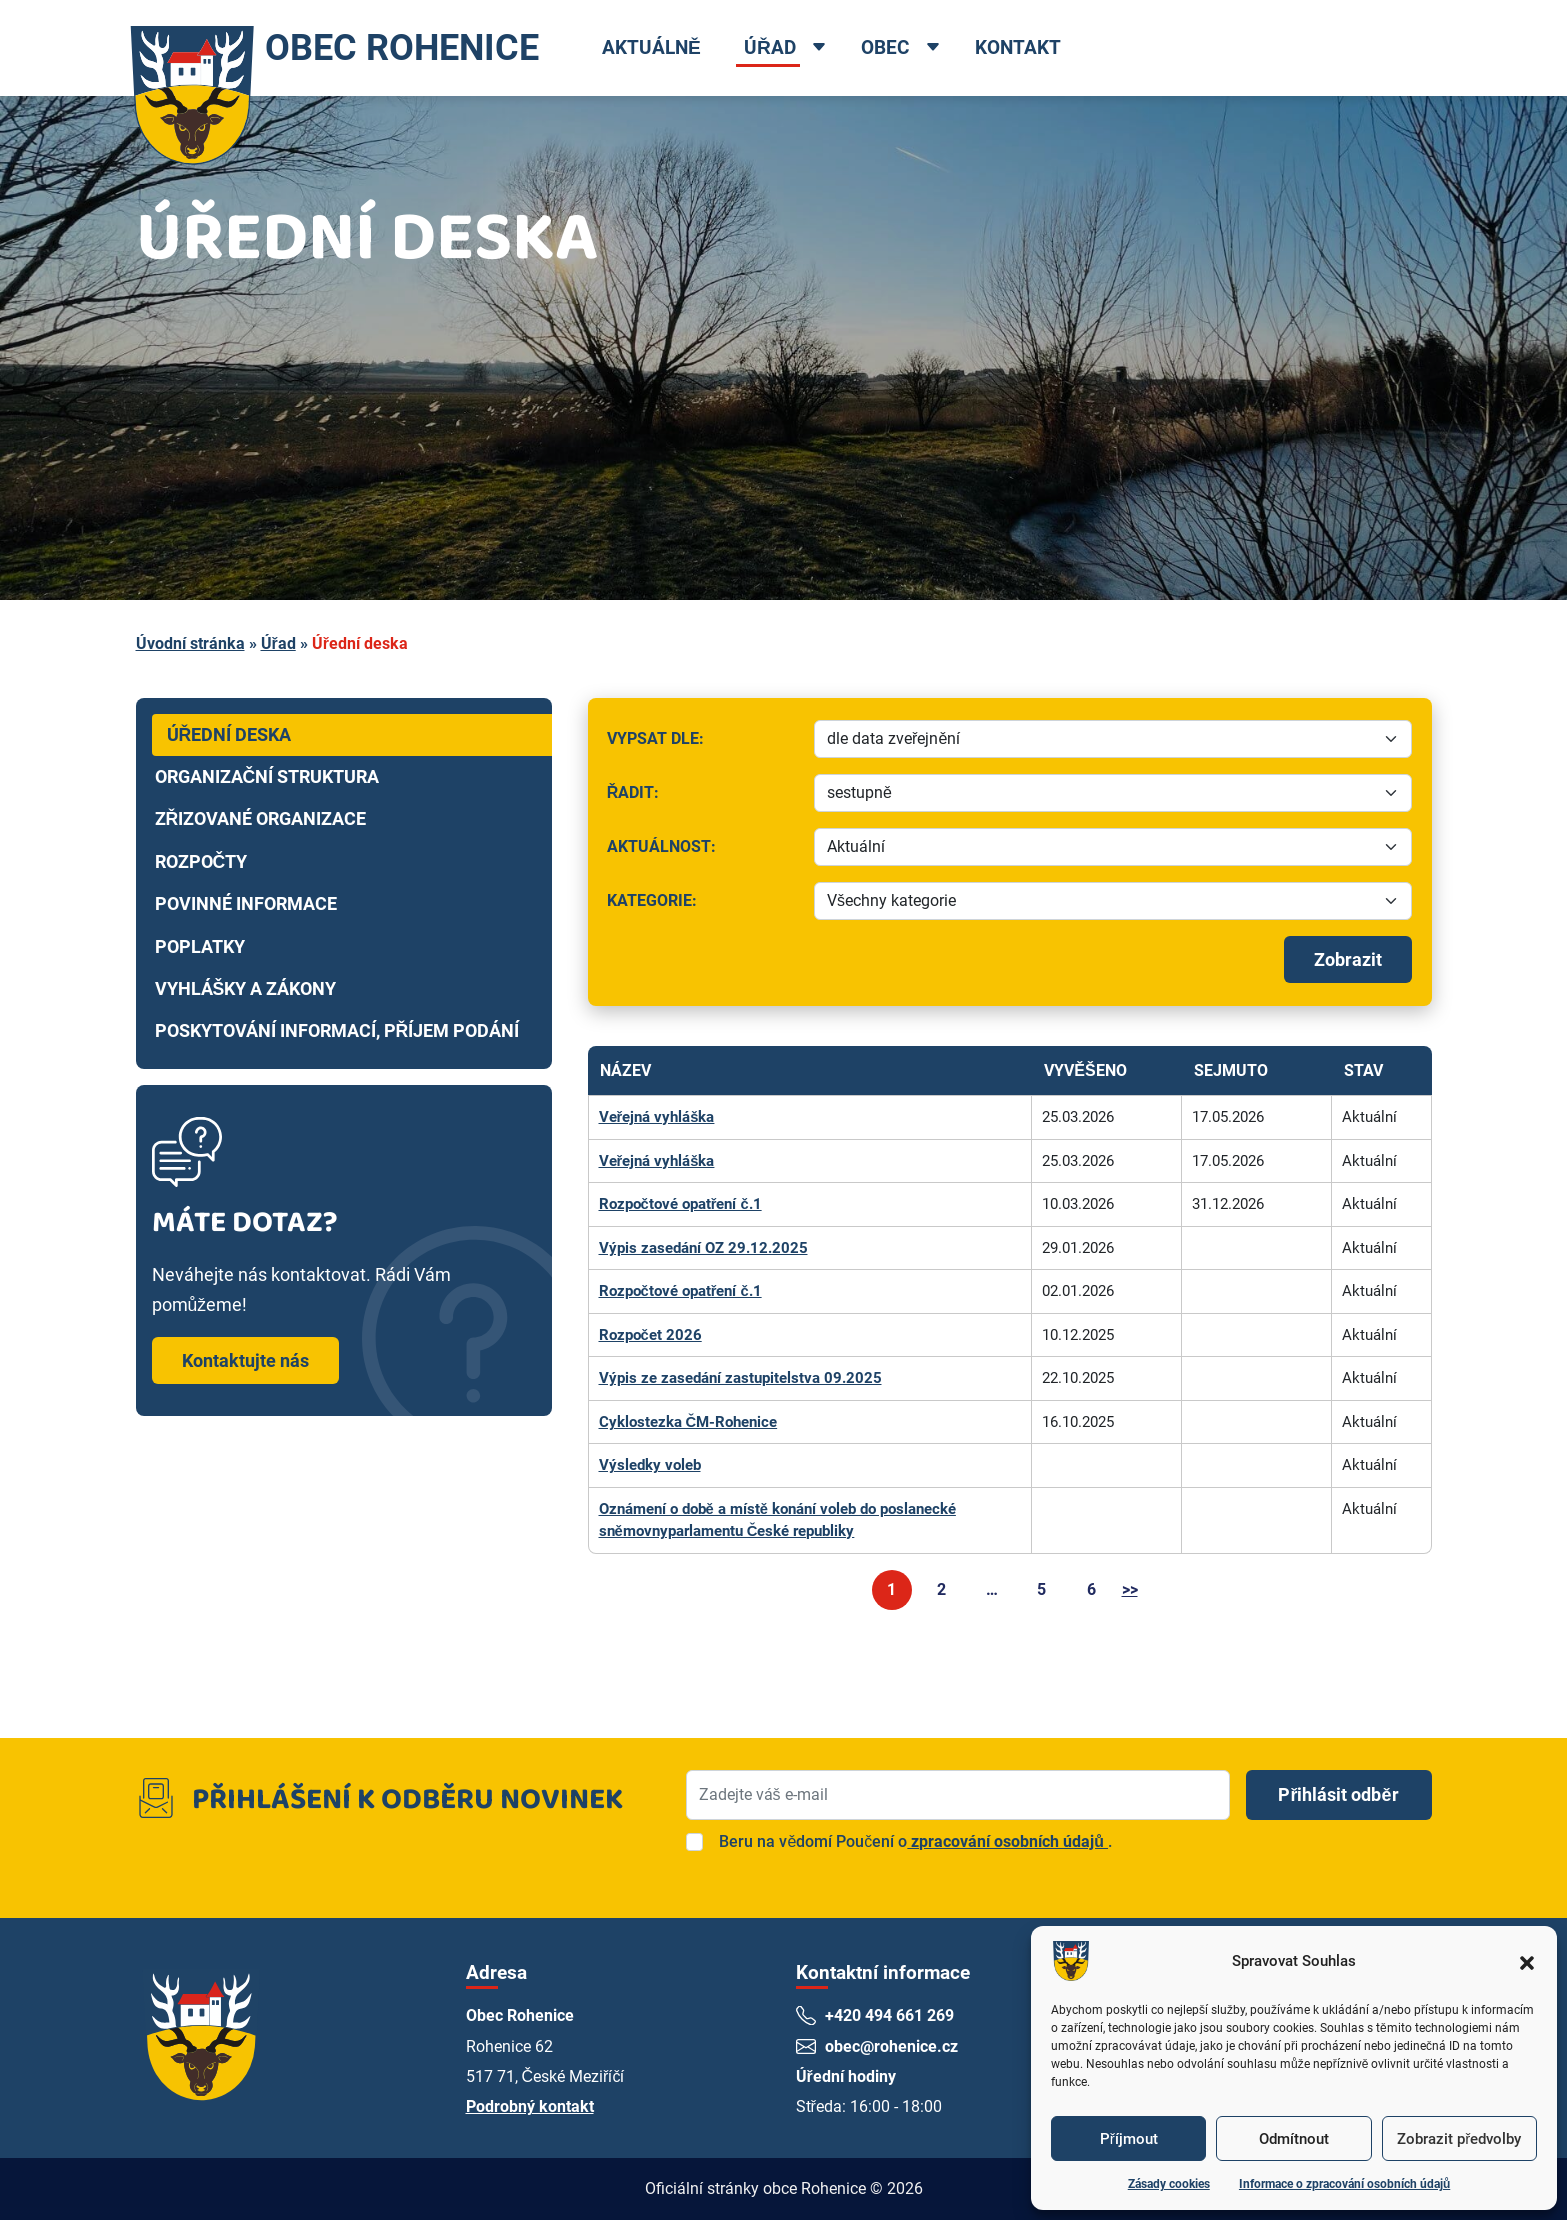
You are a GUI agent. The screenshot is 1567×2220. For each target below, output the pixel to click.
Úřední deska (229, 735)
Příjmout (1129, 2139)
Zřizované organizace (261, 819)
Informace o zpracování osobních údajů (1344, 2184)
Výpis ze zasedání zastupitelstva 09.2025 (740, 1378)
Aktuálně (673, 47)
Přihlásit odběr (1338, 1794)
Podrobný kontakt (530, 2106)
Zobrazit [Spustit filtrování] (1348, 959)
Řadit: (704, 797)
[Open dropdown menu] (841, 49)
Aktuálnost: (704, 851)
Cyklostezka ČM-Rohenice (688, 1422)
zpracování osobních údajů (1007, 1841)
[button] (1527, 1961)
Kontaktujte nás (245, 1360)
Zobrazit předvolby (1459, 2139)
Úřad (792, 47)
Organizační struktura (267, 777)
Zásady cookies (1169, 2184)
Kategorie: (700, 905)
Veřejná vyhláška (657, 1117)
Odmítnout (1294, 2139)
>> (1130, 1589)
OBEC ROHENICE (342, 48)
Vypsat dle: (704, 743)
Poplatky (200, 947)
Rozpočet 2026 (650, 1335)
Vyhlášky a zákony (246, 989)
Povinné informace (246, 904)
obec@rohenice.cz (892, 2046)
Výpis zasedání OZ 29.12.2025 (703, 1248)
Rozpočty (201, 862)
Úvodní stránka (190, 643)
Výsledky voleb (650, 1465)
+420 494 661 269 (890, 2015)
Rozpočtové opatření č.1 (681, 1204)
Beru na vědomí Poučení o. (915, 1841)
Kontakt (1040, 47)
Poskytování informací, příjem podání (337, 1031)
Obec (907, 47)
